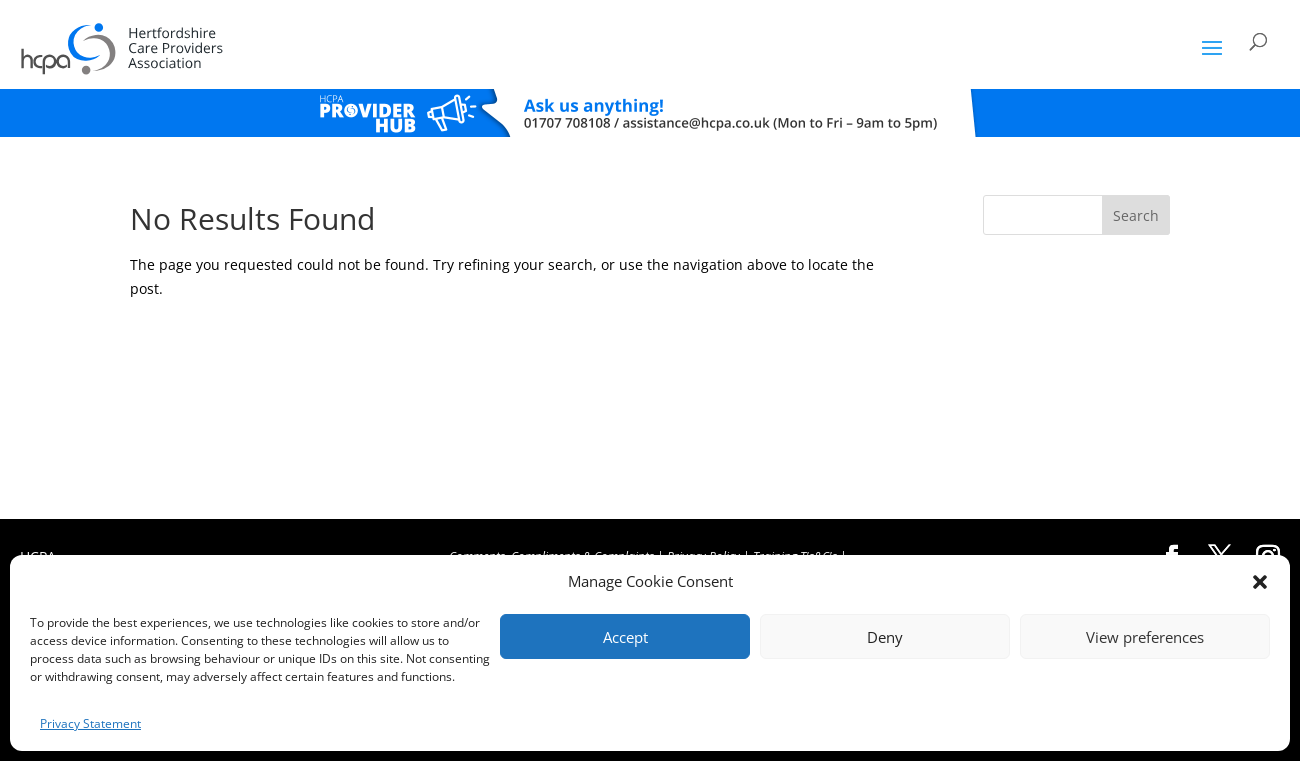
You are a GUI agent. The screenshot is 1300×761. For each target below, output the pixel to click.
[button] (1260, 582)
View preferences (1145, 637)
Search (1136, 215)
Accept (625, 637)
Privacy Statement (90, 723)
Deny (885, 637)
